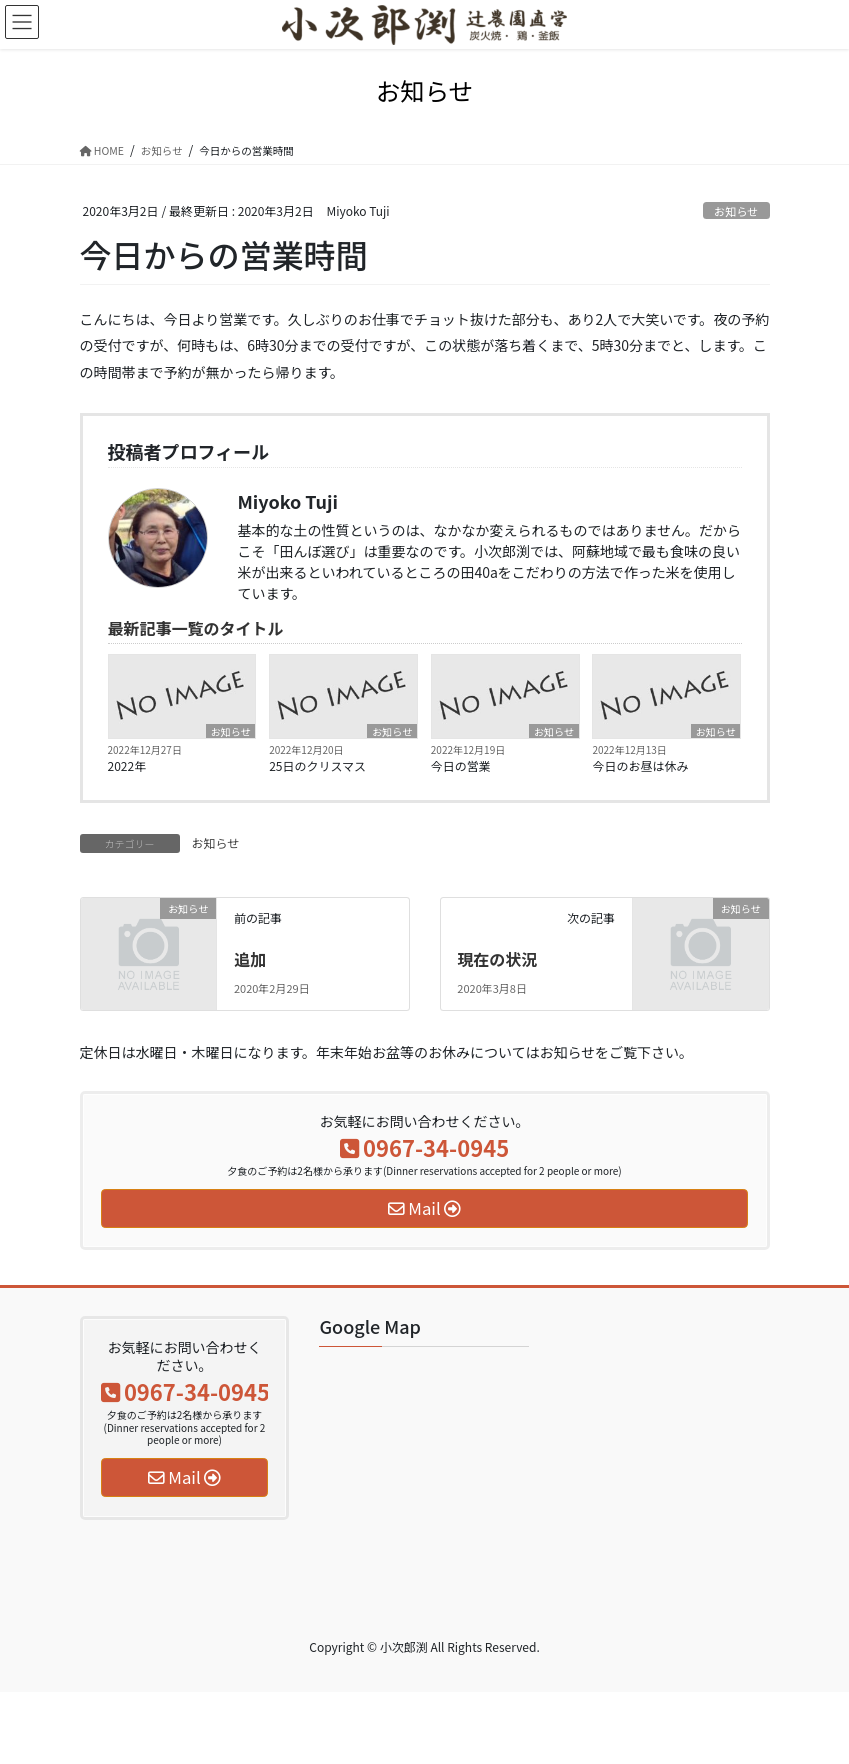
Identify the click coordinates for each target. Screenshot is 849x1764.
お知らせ (736, 211)
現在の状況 (497, 959)
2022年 (127, 765)
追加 (250, 959)
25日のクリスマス (317, 765)
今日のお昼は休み (640, 765)
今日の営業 (461, 765)
